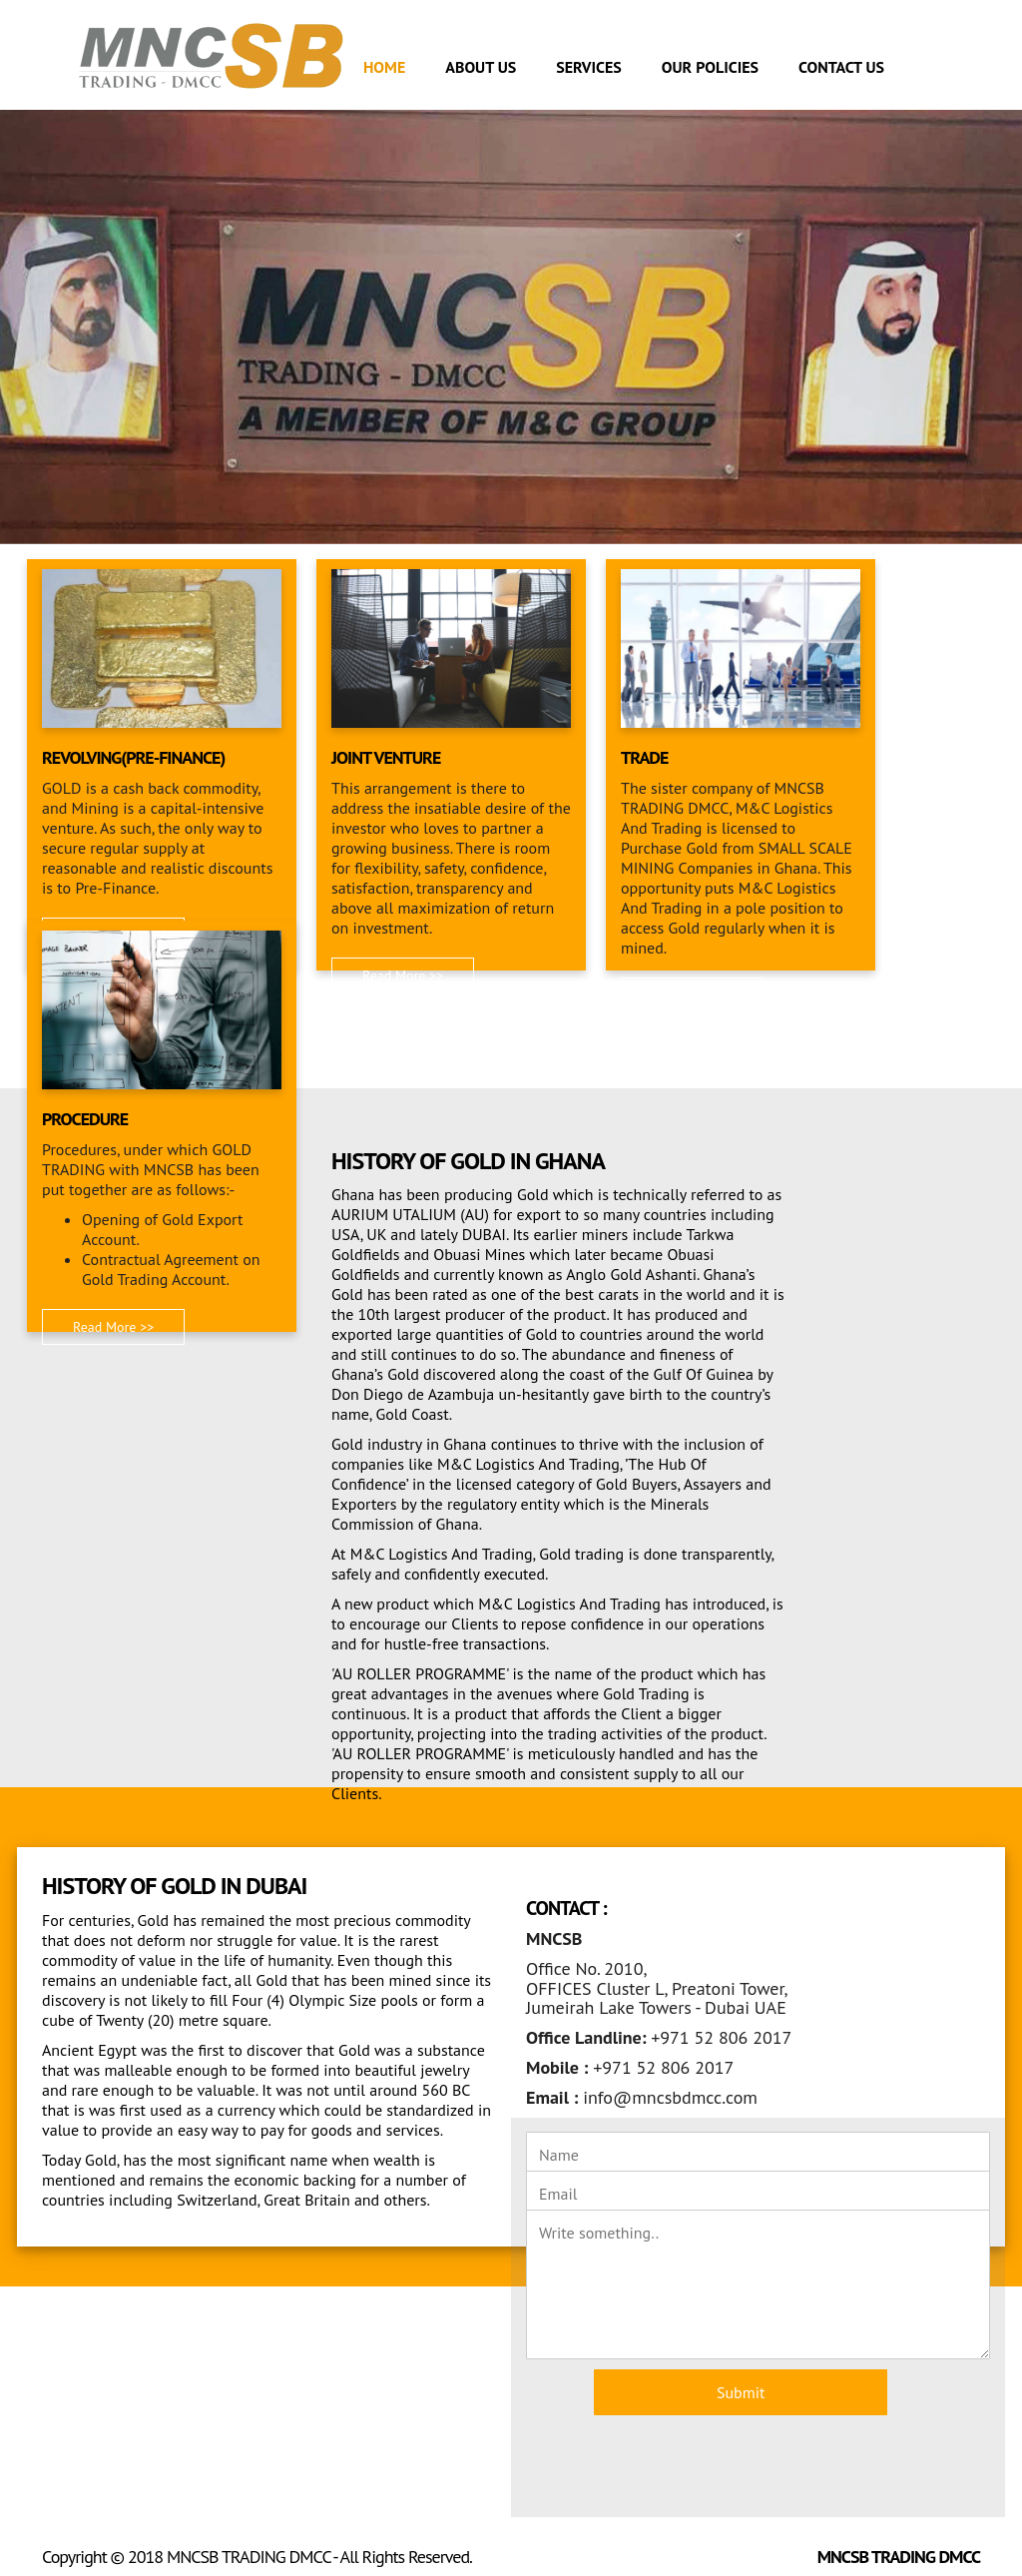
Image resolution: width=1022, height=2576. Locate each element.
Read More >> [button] (402, 975)
